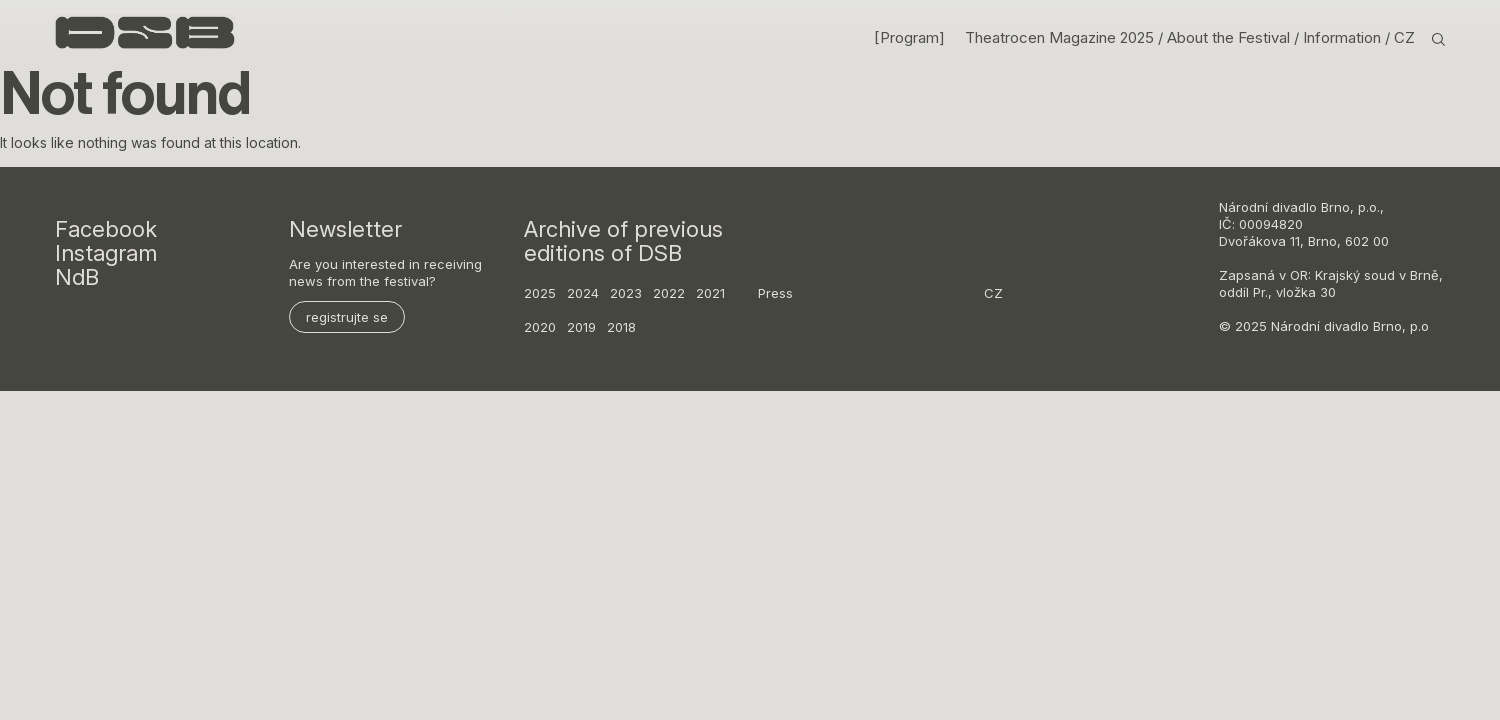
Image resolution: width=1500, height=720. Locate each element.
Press (775, 293)
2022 (669, 293)
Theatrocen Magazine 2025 (1059, 38)
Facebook (106, 229)
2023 (626, 293)
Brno (1335, 207)
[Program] (909, 38)
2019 (581, 327)
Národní (1243, 207)
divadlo (1294, 207)
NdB (77, 277)
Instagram (106, 253)
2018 (621, 327)
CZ (1404, 38)
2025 (540, 293)
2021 (710, 293)
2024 (583, 293)
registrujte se (347, 317)
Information (1344, 38)
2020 (540, 327)
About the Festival (1230, 38)
